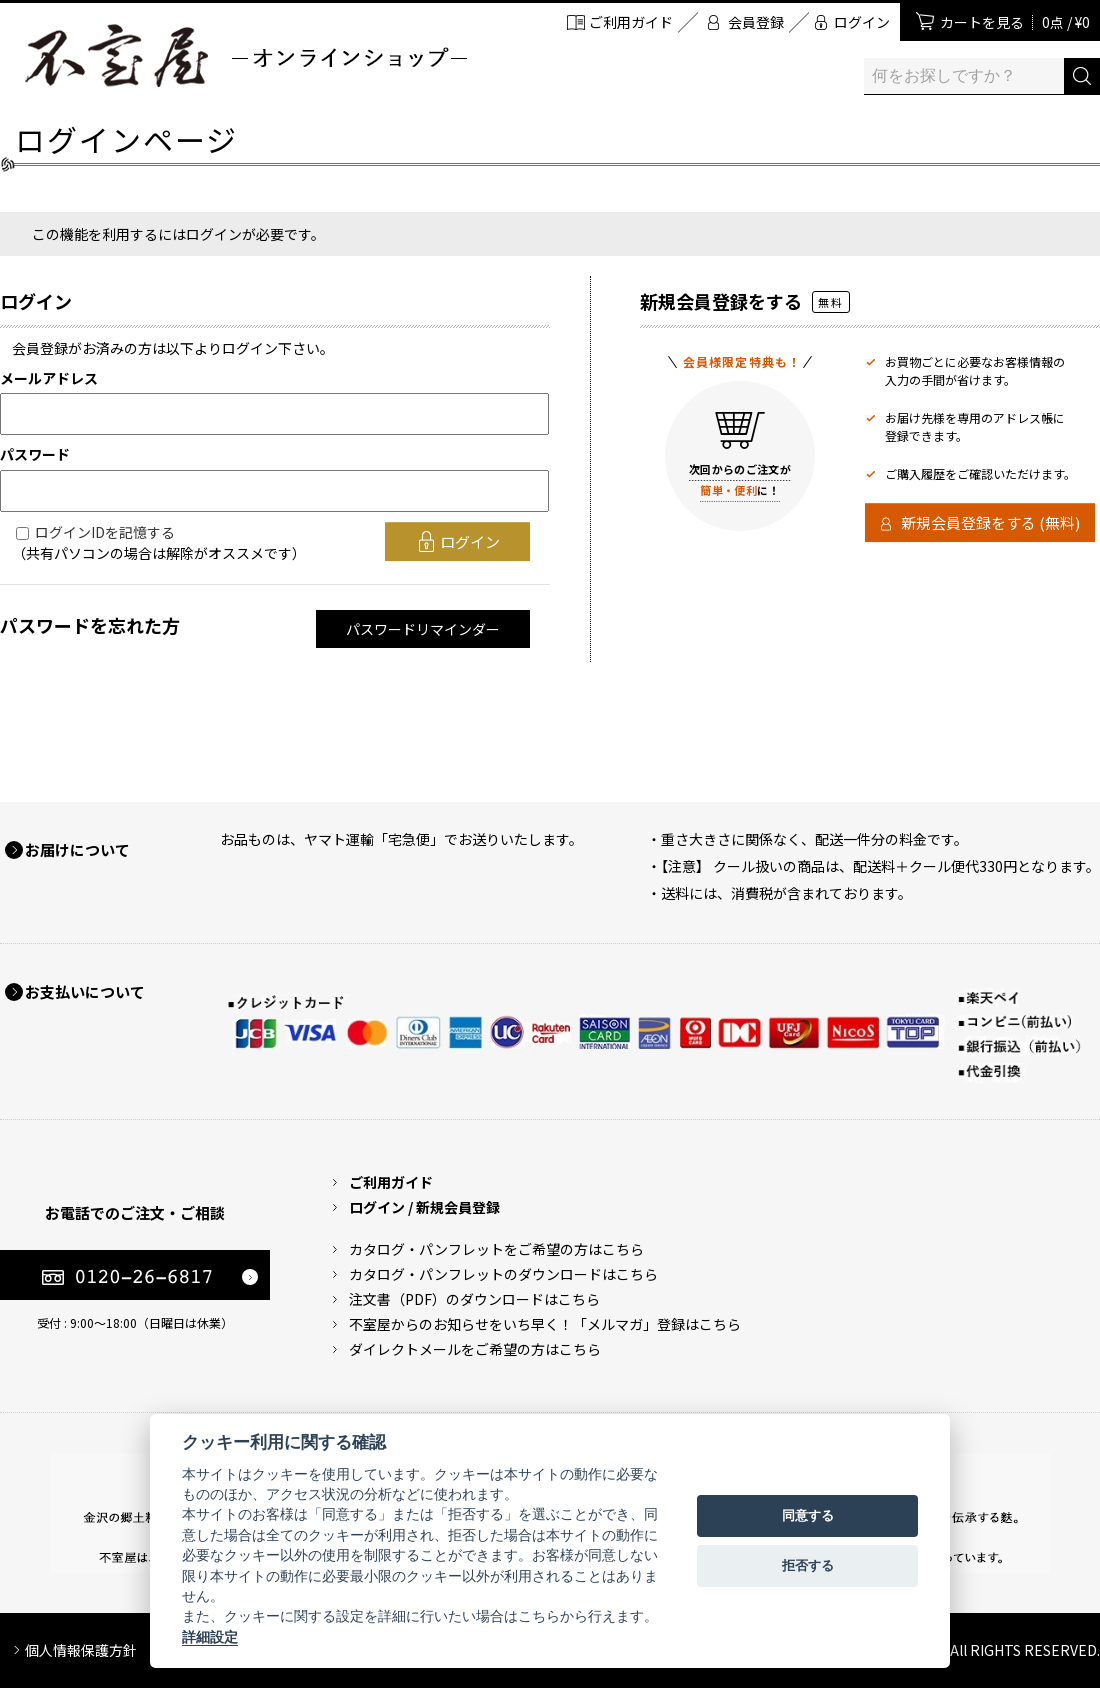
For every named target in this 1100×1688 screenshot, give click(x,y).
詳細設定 (210, 1637)
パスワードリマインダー (423, 629)
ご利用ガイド (631, 22)
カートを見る (1015, 22)
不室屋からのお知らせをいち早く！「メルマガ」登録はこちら (545, 1324)
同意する (808, 1515)
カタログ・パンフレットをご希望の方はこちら (496, 1249)
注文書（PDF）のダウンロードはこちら (474, 1299)
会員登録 (756, 22)
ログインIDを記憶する (105, 532)
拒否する (808, 1565)
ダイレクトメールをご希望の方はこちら (475, 1349)
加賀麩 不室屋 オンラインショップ (245, 55)
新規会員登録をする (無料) (990, 522)
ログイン (862, 22)
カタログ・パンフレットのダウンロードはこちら (503, 1274)
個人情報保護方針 (81, 1650)
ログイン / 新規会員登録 (424, 1207)
